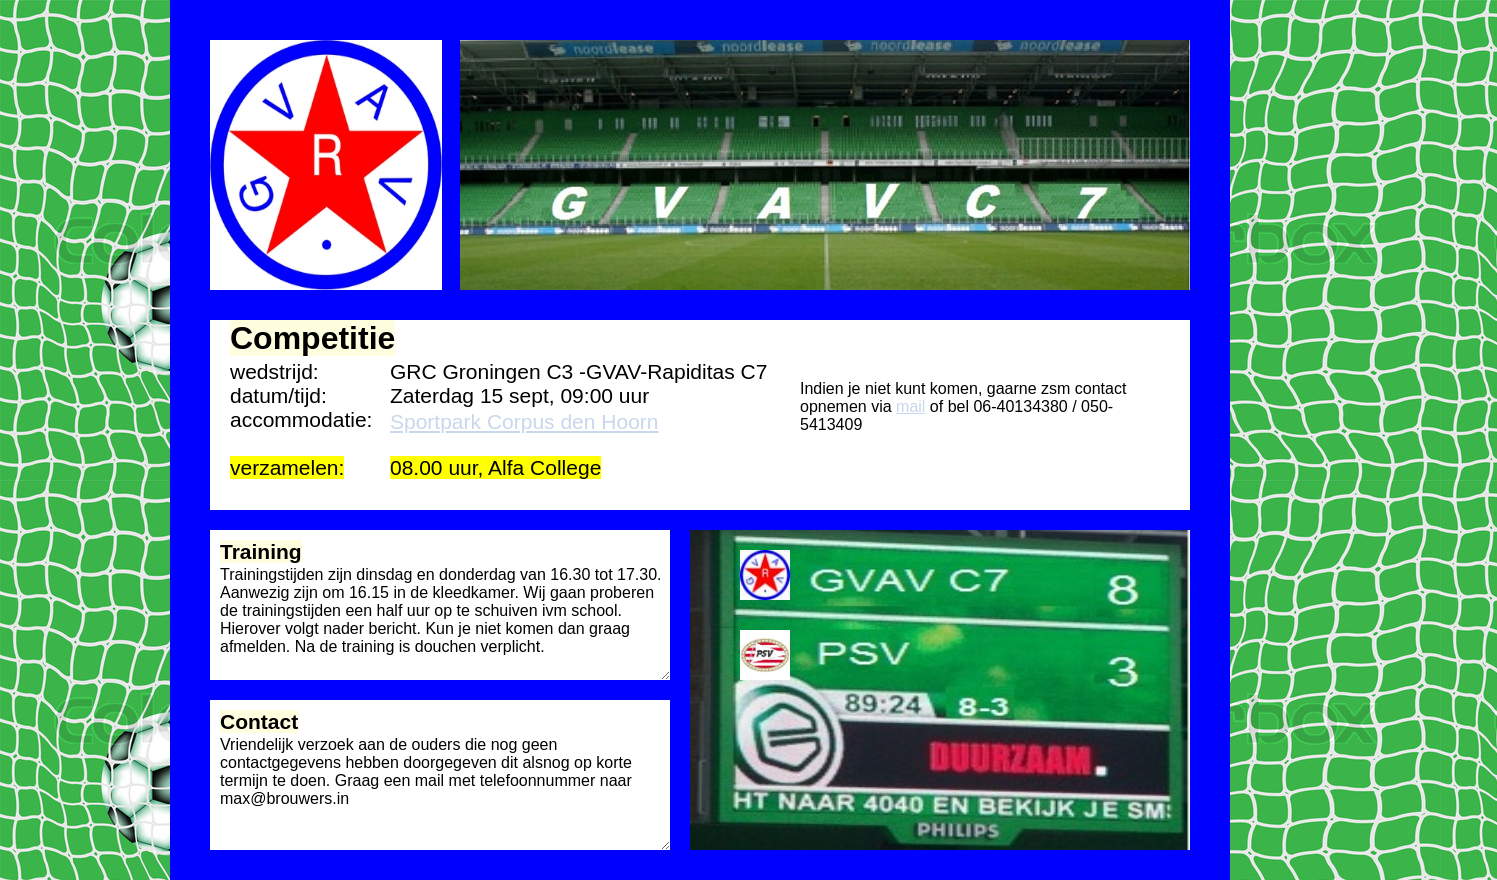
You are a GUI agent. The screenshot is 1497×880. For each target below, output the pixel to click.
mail (910, 406)
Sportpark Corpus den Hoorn (524, 421)
